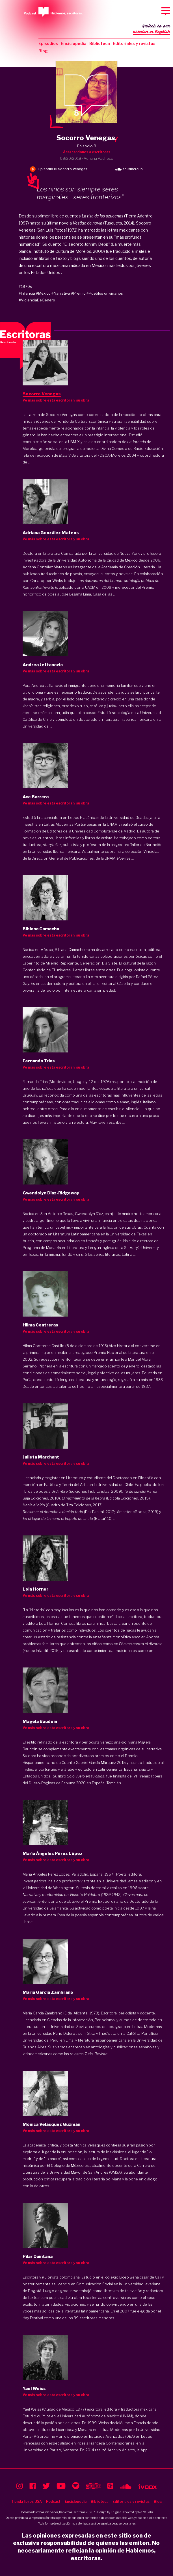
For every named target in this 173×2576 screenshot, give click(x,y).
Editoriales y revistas (134, 43)
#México (43, 293)
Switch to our (151, 29)
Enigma (116, 2512)
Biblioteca (99, 43)
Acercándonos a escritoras (86, 152)
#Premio (78, 293)
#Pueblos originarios (104, 293)
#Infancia (27, 293)
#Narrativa (60, 293)
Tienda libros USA (26, 2501)
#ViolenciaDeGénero (37, 300)
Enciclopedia (73, 43)
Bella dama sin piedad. (97, 990)
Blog (43, 50)
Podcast (53, 2501)
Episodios (48, 43)
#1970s (25, 286)
